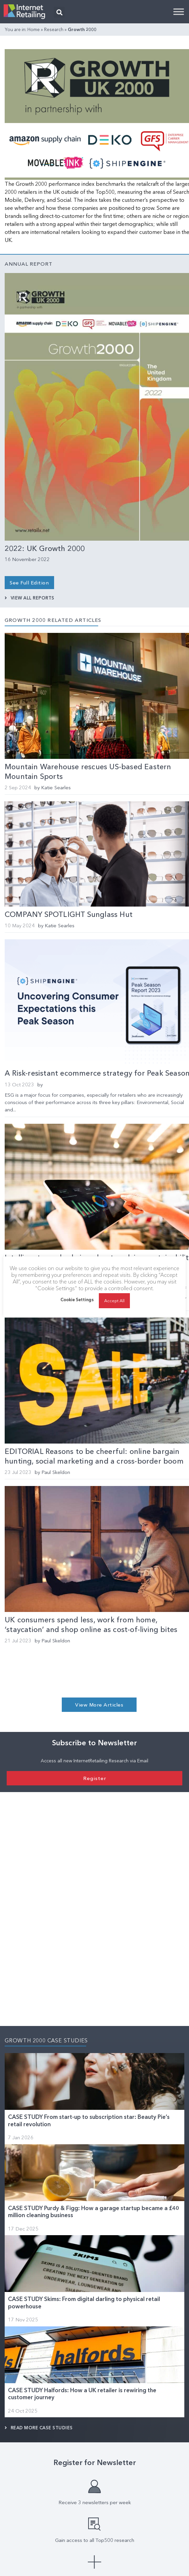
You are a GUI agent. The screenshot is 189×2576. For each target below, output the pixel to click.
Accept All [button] (115, 1307)
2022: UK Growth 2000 (45, 548)
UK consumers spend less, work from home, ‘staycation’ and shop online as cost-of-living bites (91, 1624)
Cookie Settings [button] (77, 1306)
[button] (59, 12)
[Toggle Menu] (178, 11)
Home (33, 29)
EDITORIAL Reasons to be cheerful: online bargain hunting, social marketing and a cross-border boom (94, 1456)
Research (53, 29)
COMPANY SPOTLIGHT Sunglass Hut (69, 914)
